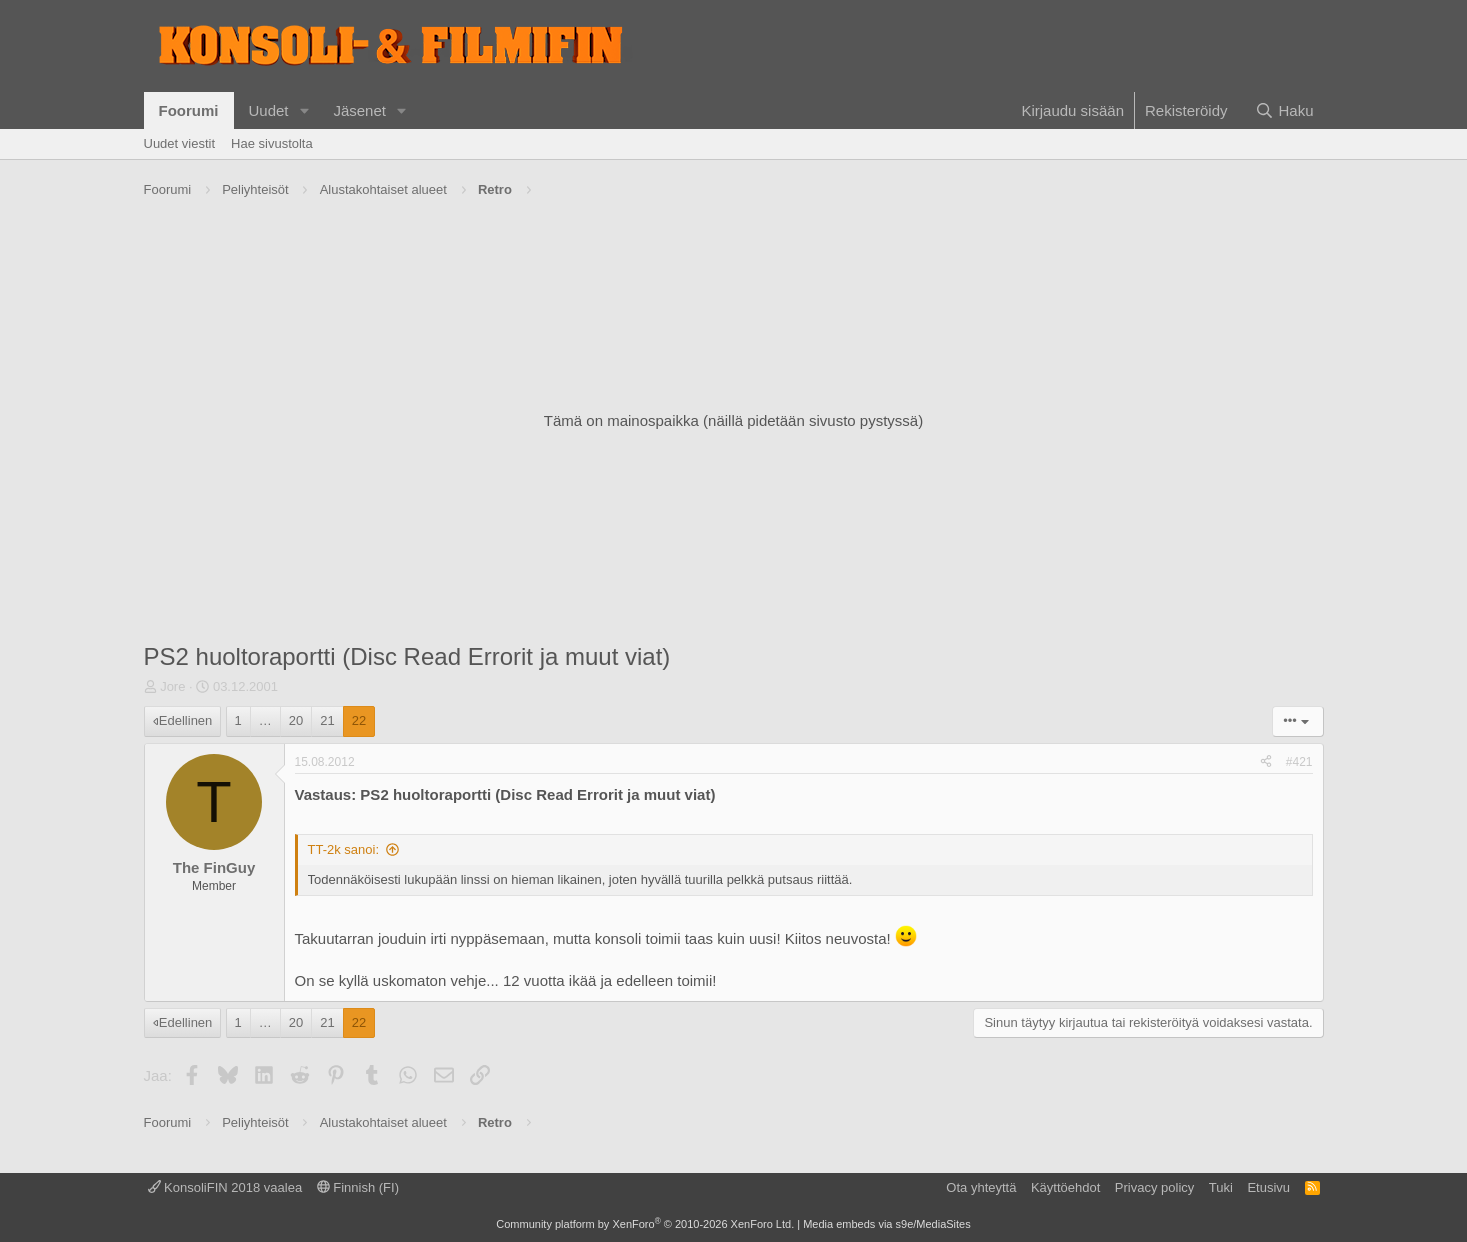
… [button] (265, 720)
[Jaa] (1266, 762)
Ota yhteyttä (981, 1187)
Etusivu (1268, 1187)
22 (359, 720)
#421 (1299, 762)
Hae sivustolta (272, 143)
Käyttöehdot (1065, 1187)
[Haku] (1284, 110)
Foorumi (189, 110)
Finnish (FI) (358, 1187)
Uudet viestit (180, 143)
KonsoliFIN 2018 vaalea (225, 1187)
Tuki (1221, 1187)
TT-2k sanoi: (344, 849)
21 (327, 720)
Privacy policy (1154, 1187)
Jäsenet (359, 110)
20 (296, 720)
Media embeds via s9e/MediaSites (887, 1224)
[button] (304, 110)
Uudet (269, 110)
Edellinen (186, 720)
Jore (172, 686)
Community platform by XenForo (645, 1224)
